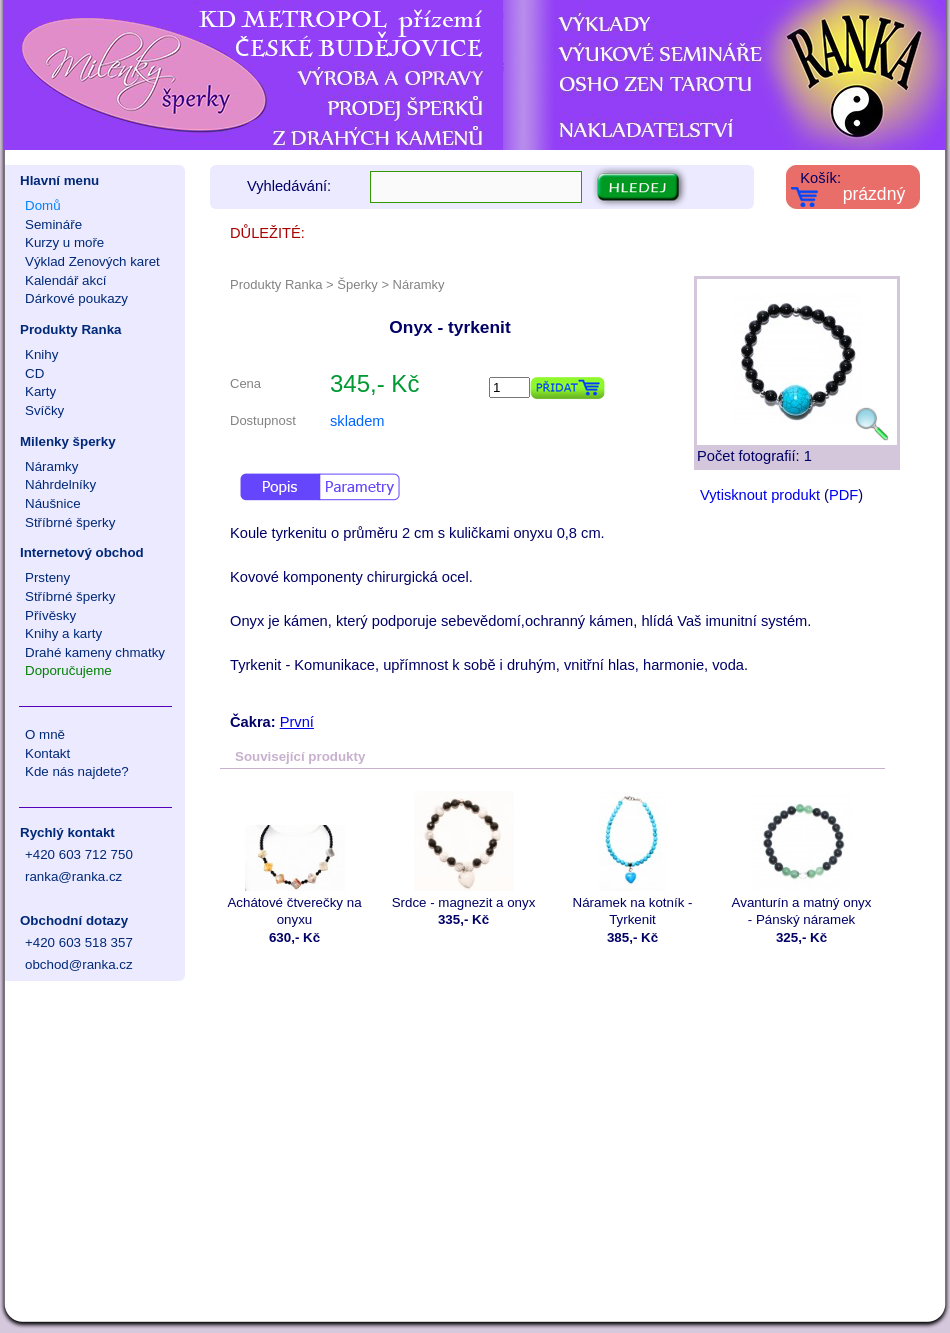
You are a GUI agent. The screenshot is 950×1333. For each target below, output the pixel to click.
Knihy (41, 354)
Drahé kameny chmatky (95, 652)
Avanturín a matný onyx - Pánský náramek (801, 859)
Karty (40, 391)
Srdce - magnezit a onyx (463, 850)
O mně (45, 734)
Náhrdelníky (60, 484)
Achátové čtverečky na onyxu (294, 859)
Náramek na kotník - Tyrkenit (632, 859)
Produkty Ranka (70, 329)
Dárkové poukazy (76, 298)
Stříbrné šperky (70, 522)
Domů (43, 205)
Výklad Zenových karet (92, 261)
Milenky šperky (68, 441)
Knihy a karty (63, 633)
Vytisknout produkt (760, 495)
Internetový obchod (82, 552)
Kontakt (47, 753)
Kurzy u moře (64, 242)
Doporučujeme (68, 670)
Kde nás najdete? (77, 771)
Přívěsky (50, 615)
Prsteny (47, 577)
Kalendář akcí (66, 280)
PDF (843, 495)
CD (34, 373)
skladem (357, 421)
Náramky (51, 466)
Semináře (53, 224)
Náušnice (53, 503)
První (297, 722)
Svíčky (44, 410)
